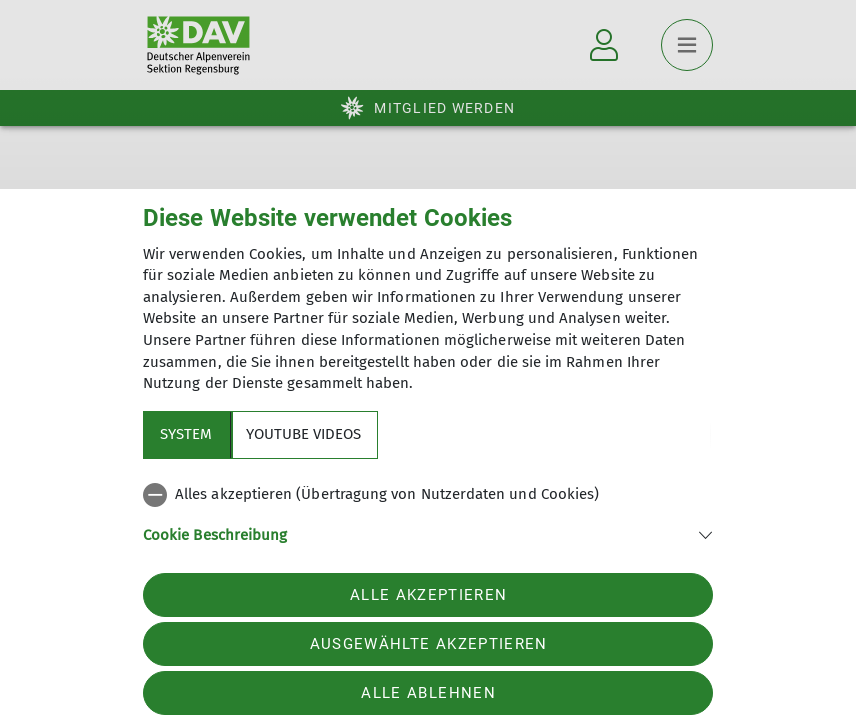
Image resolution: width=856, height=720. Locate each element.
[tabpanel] (428, 526)
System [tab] (186, 434)
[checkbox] (428, 495)
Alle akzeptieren (428, 595)
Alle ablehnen (428, 693)
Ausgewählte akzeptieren (429, 644)
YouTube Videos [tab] (303, 434)
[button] (428, 533)
